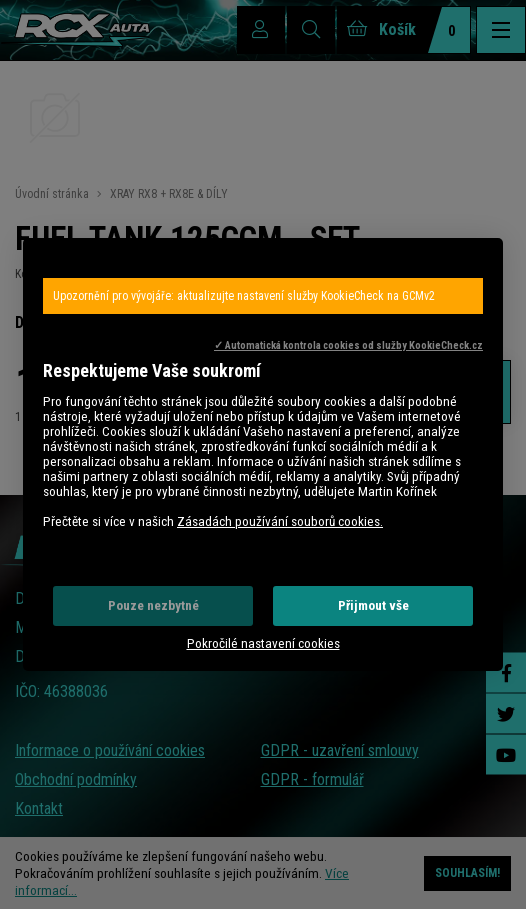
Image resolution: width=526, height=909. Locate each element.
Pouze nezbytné (153, 605)
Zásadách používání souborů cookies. (280, 521)
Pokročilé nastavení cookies (263, 643)
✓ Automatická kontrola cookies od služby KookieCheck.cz (348, 345)
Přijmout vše (373, 605)
